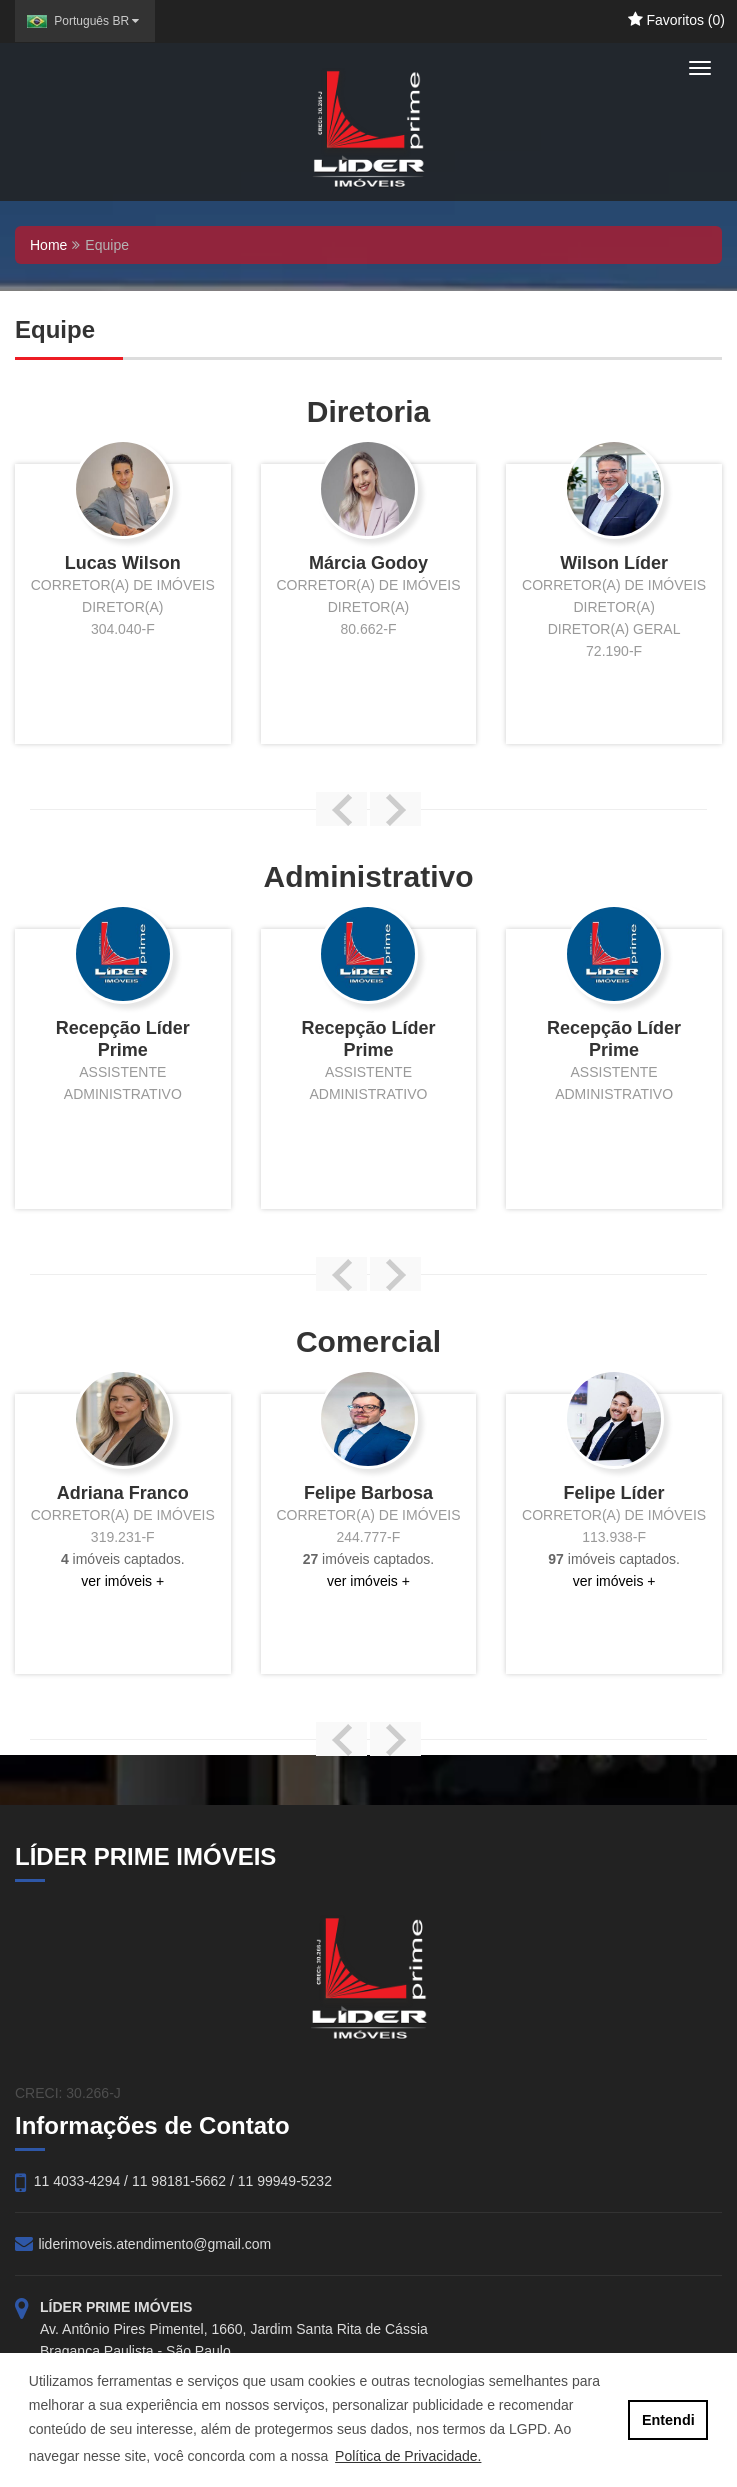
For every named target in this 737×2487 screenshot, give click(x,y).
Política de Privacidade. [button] (408, 2456)
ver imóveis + (122, 1581)
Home (48, 245)
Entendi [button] (668, 2420)
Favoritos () (676, 20)
